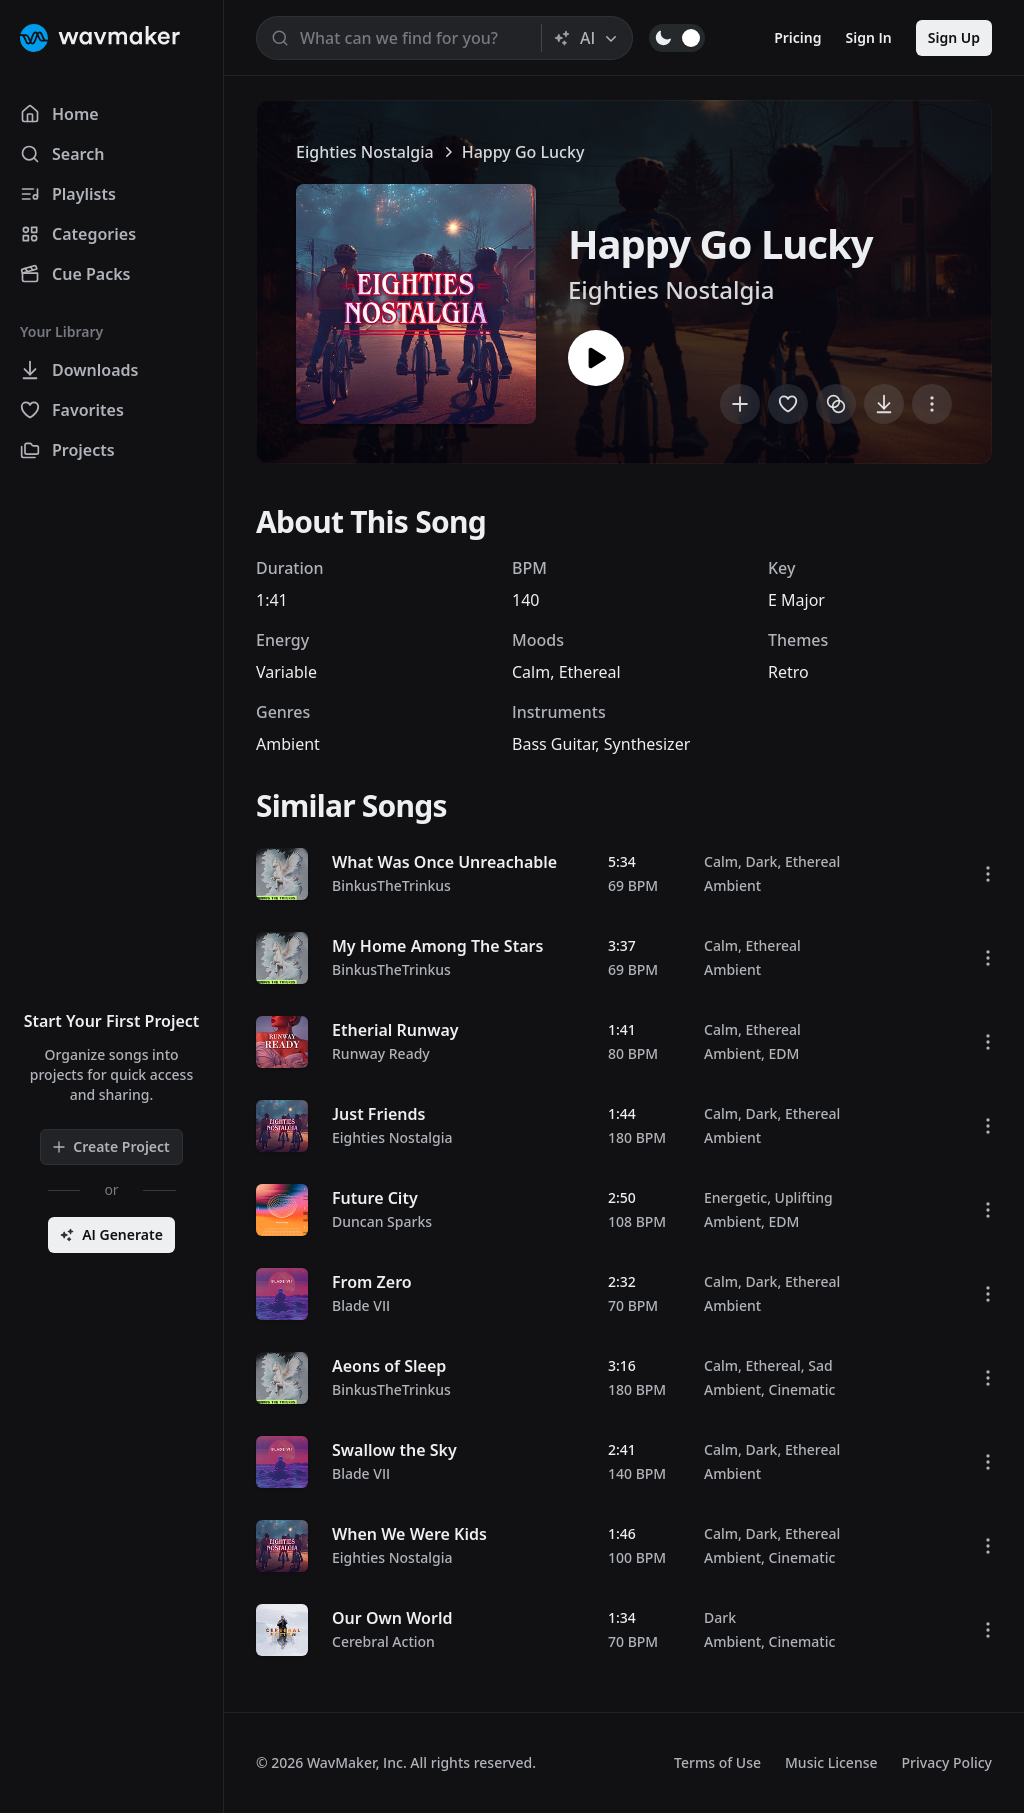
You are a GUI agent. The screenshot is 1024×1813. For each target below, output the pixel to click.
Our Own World (392, 1618)
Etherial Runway (395, 1030)
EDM (784, 1053)
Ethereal (590, 672)
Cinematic (802, 1389)
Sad (820, 1365)
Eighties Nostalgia (365, 152)
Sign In (869, 37)
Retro (788, 672)
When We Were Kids (409, 1534)
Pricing (797, 37)
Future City (375, 1198)
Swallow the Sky (394, 1450)
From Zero (372, 1282)
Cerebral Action (383, 1641)
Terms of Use (717, 1762)
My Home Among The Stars (437, 946)
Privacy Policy (947, 1762)
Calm (531, 672)
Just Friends (378, 1114)
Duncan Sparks (382, 1221)
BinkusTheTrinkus (391, 885)
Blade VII (361, 1305)
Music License (831, 1762)
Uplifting (804, 1197)
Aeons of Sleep (389, 1366)
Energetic (735, 1197)
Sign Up (954, 37)
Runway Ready (381, 1053)
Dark (761, 861)
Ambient (288, 744)
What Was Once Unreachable (444, 862)
